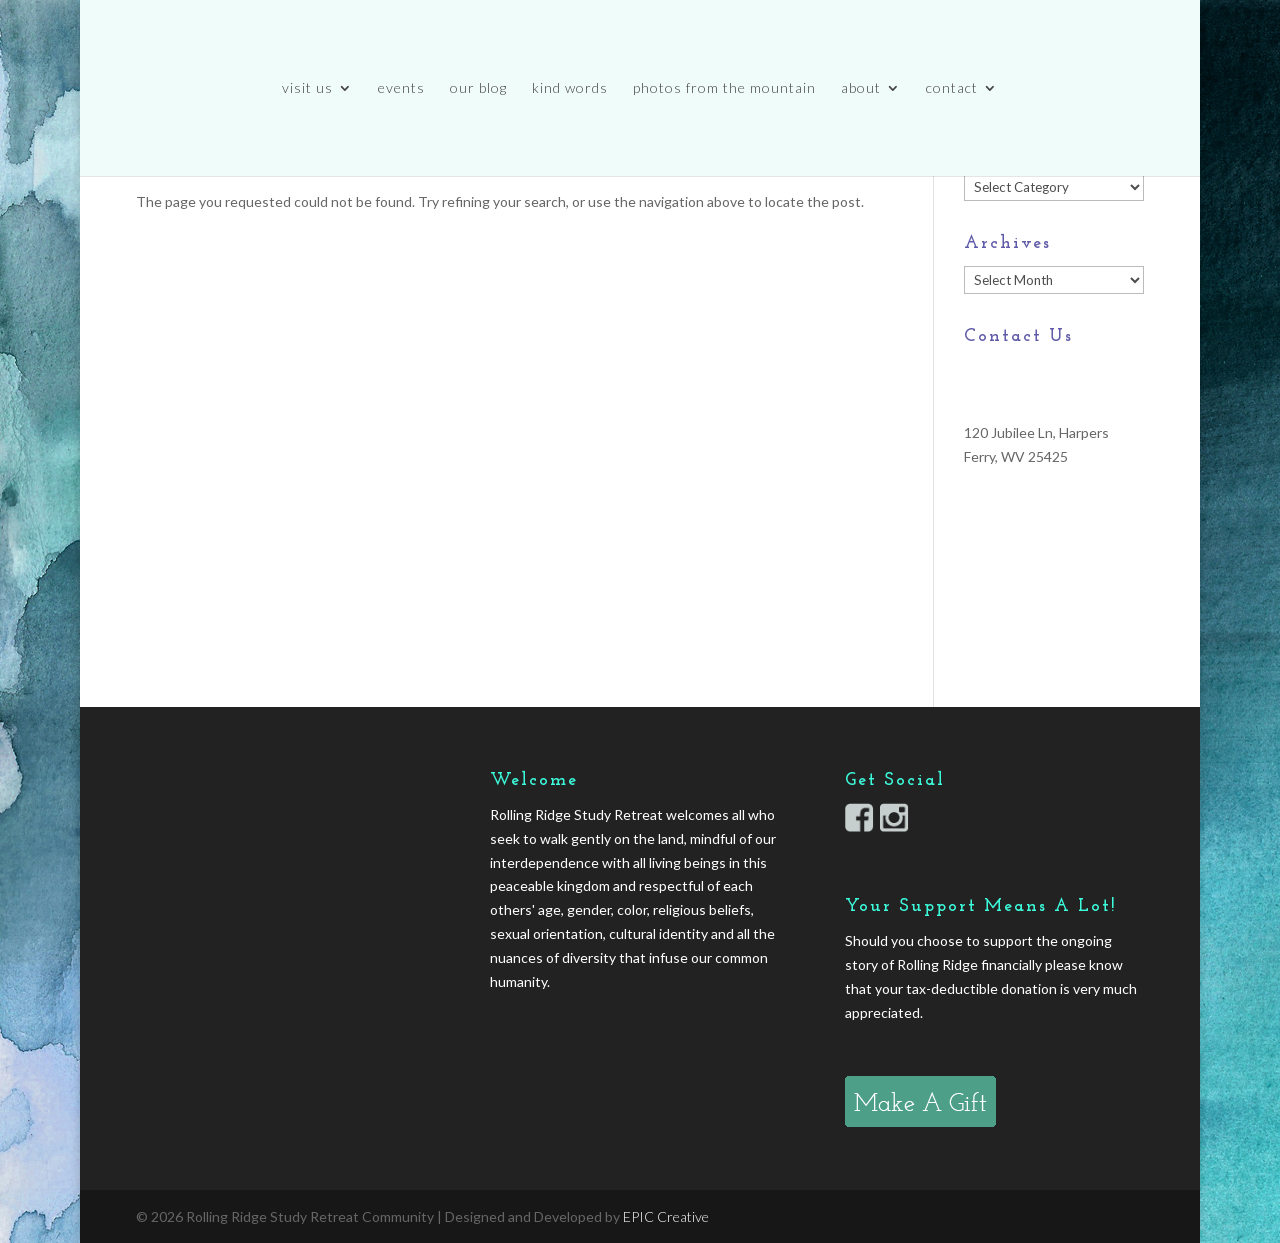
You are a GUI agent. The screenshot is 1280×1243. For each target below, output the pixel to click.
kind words (570, 88)
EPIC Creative (666, 1216)
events (401, 88)
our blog (478, 88)
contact (952, 88)
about (861, 88)
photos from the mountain (724, 88)
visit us (307, 88)
